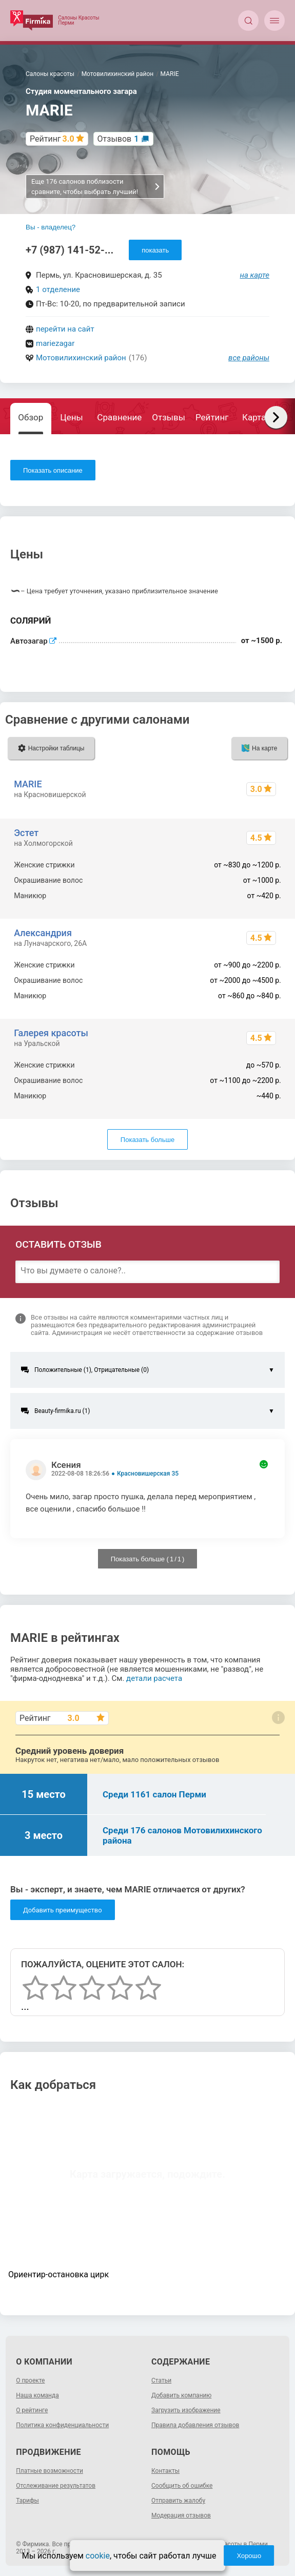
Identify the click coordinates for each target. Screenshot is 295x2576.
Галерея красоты (51, 1033)
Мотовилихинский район (81, 357)
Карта (254, 417)
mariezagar (55, 343)
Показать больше (147, 1140)
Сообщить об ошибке (181, 2485)
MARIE (28, 784)
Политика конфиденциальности (62, 2425)
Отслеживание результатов (55, 2485)
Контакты (165, 2470)
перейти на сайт (65, 329)
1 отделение (58, 289)
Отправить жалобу (178, 2500)
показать (155, 250)
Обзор (30, 417)
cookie (98, 2556)
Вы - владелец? (50, 227)
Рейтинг (211, 417)
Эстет (26, 832)
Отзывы (168, 417)
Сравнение (119, 417)
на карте (255, 275)
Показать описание (53, 470)
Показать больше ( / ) (148, 1559)
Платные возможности (49, 2470)
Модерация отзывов (181, 2515)
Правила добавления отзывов (195, 2425)
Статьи (161, 2380)
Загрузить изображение (186, 2410)
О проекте (30, 2380)
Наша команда (37, 2395)
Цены (71, 417)
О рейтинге (32, 2410)
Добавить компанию (181, 2395)
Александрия (43, 932)
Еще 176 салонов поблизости (96, 187)
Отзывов (118, 139)
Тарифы (27, 2500)
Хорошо (249, 2556)
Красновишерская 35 (148, 1473)
